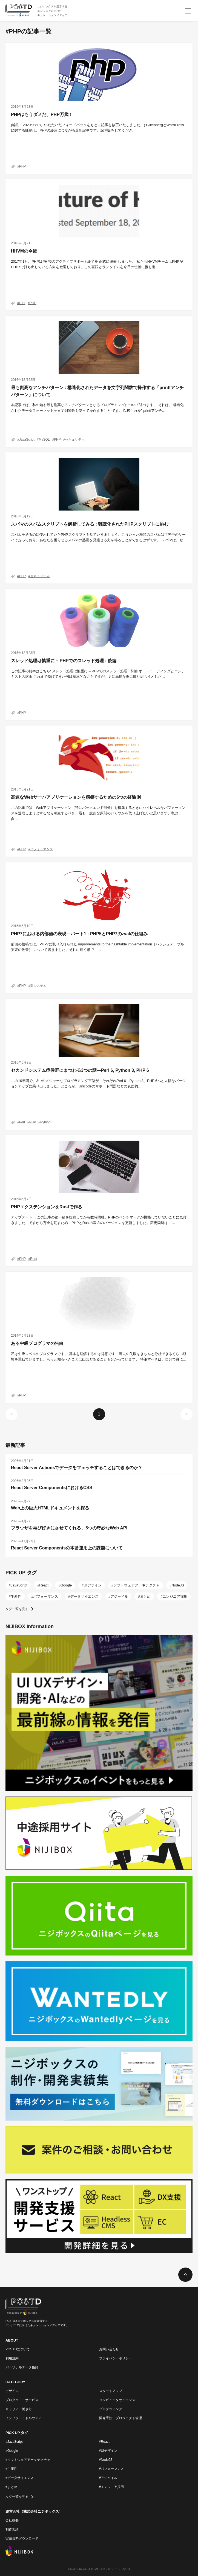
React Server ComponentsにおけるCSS (51, 1487)
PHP (22, 166)
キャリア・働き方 (18, 2409)
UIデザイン (93, 1585)
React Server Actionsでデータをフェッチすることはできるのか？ (76, 1467)
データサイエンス (84, 1596)
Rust (33, 1259)
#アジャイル (108, 2478)
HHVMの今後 (24, 251)
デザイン (12, 2391)
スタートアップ (110, 2391)
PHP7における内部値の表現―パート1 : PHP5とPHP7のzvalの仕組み (79, 933)
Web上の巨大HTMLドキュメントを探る (50, 1508)
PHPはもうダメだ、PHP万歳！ (42, 114)
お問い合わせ (109, 2349)
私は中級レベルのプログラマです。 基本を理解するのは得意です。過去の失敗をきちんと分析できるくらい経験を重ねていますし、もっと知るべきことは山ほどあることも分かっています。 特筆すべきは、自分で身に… (98, 1357)
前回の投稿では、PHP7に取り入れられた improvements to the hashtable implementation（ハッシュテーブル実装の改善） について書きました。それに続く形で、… (97, 947)
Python (45, 1122)
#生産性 (11, 2469)
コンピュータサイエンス (117, 2400)
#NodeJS (106, 2460)
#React (104, 2442)
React (43, 1585)
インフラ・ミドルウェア (23, 2418)
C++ (22, 303)
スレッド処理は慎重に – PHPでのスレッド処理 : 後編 (63, 660)
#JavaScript (14, 2442)
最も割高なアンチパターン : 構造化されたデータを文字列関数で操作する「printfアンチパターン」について (97, 391)
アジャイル (119, 1596)
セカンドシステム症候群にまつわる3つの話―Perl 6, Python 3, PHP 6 (80, 1070)
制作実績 (12, 2529)
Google (66, 1585)
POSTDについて (17, 2349)
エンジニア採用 (174, 1596)
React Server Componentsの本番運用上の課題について (67, 1548)
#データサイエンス (19, 2478)
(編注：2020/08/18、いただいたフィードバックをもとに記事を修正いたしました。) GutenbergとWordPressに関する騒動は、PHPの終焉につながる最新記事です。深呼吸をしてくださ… (97, 128)
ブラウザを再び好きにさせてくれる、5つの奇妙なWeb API (69, 1528)
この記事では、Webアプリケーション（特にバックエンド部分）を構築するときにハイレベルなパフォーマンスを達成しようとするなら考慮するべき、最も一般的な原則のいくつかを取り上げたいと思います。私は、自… (98, 813)
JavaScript (27, 439)
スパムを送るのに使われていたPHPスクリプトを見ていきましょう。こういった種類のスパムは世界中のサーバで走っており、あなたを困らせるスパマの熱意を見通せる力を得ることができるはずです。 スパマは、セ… (98, 537)
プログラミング (110, 2409)
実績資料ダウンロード (21, 2538)
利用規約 (12, 2358)
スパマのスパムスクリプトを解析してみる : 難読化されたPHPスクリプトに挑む (89, 524)
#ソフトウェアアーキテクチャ (27, 2460)
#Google (11, 2451)
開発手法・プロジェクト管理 (120, 2418)
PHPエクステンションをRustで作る (46, 1207)
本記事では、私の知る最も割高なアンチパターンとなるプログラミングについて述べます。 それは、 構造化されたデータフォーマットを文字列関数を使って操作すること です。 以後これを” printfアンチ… (97, 408)
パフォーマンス (41, 849)
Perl (22, 1122)
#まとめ (11, 2487)
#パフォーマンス (111, 2469)
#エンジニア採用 (111, 2487)
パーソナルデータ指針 (21, 2367)
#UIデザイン (108, 2451)
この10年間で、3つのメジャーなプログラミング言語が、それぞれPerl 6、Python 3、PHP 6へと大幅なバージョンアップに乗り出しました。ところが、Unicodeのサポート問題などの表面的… (98, 1084)
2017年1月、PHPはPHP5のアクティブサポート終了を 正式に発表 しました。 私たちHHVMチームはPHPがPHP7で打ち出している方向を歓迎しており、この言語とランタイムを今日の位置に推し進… (97, 264)
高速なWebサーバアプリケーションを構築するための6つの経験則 (76, 797)
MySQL (44, 439)
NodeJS (177, 1585)
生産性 (16, 1596)
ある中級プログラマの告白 (37, 1343)
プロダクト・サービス (21, 2400)
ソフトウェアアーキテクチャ (136, 1585)
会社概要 (12, 2520)
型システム (38, 986)
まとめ (145, 1596)
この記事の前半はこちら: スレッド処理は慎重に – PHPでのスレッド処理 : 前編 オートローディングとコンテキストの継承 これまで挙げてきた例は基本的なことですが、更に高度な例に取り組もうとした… (98, 674)
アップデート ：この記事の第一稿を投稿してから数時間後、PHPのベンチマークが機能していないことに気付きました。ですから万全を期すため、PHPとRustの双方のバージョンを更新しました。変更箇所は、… (98, 1220)
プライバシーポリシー (115, 2358)
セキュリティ (75, 439)
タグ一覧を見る (16, 1609)
